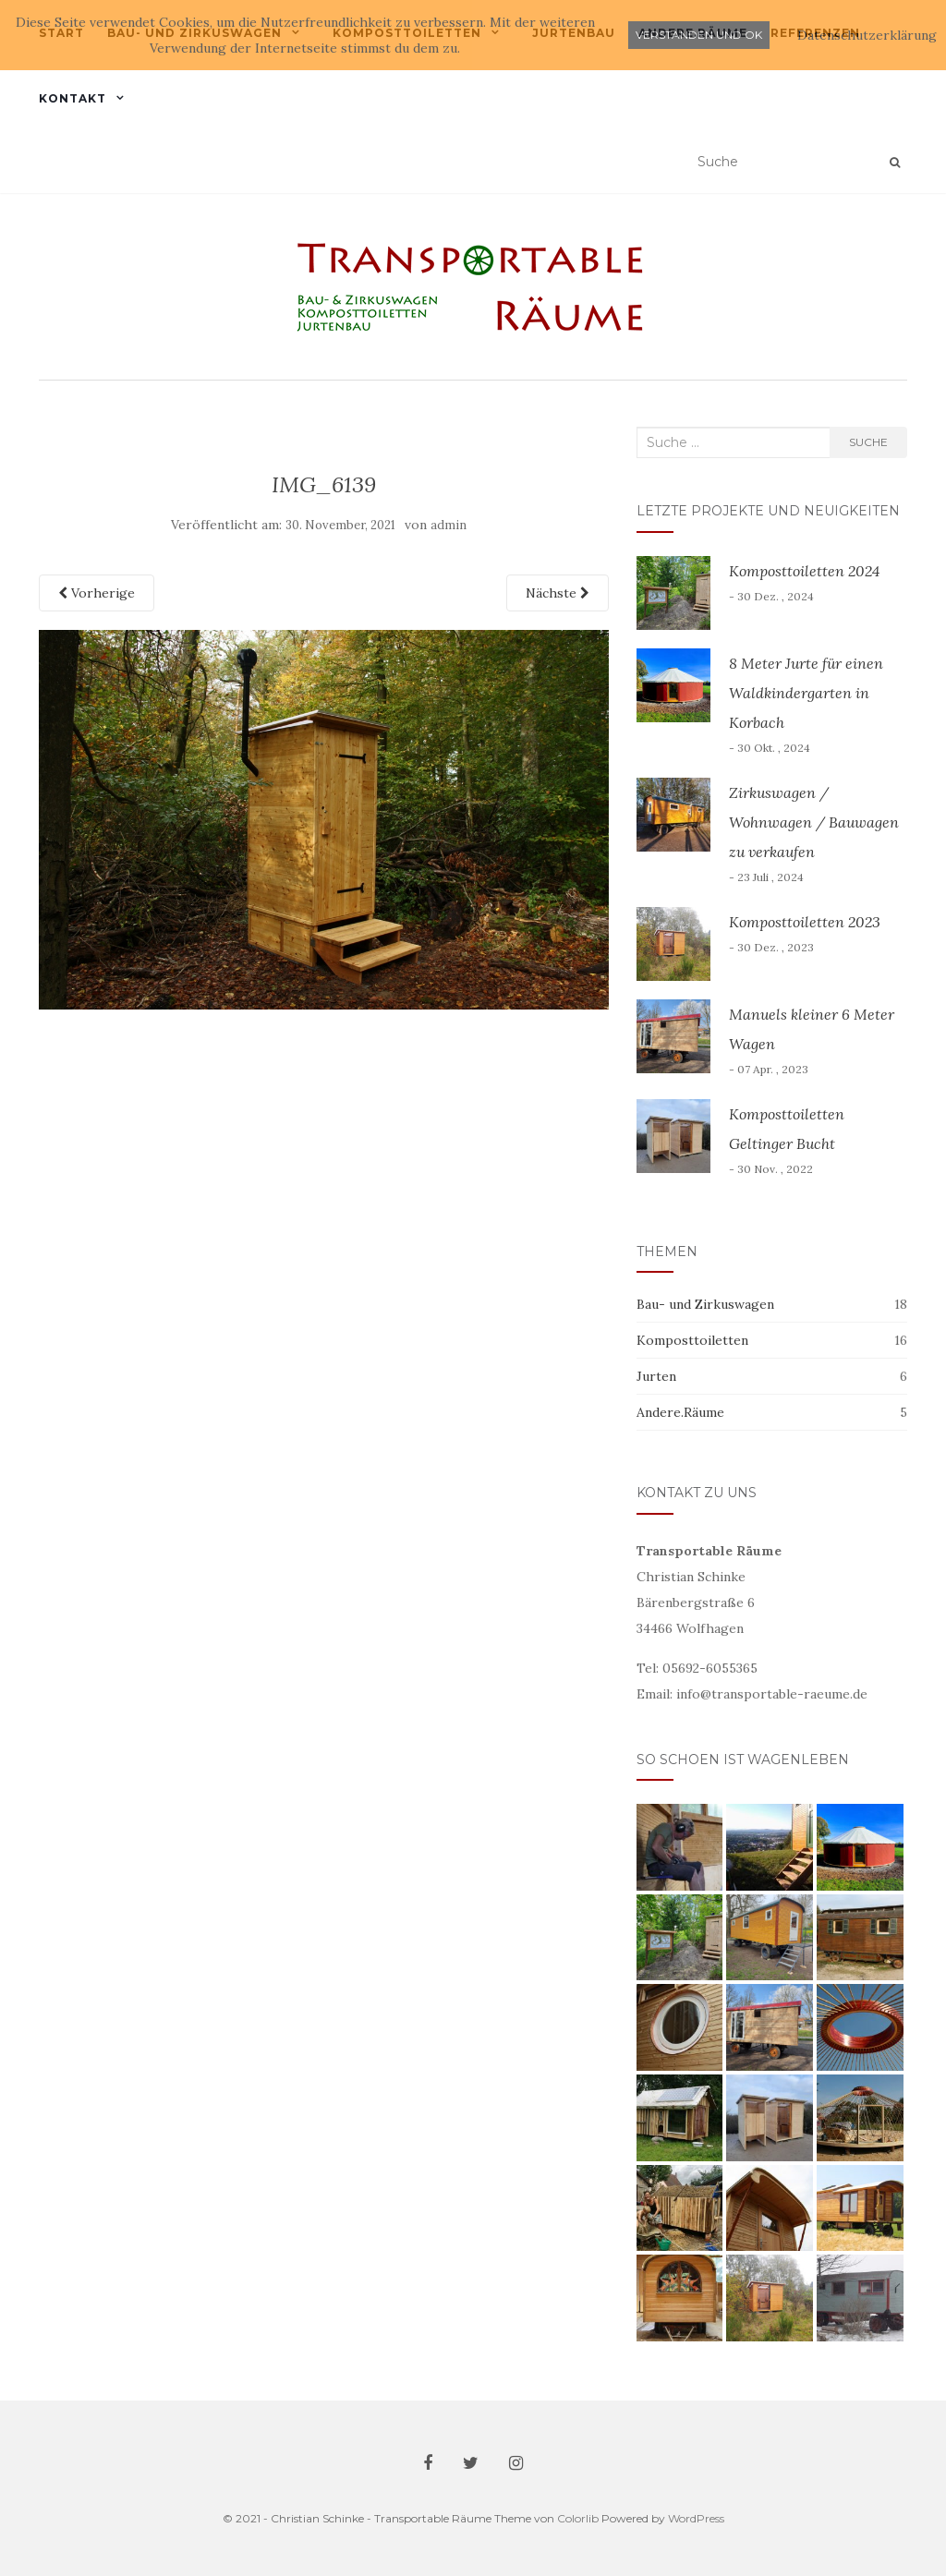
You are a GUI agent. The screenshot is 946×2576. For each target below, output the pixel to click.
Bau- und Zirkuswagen (705, 1304)
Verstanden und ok (699, 35)
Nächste (557, 593)
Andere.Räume (680, 1412)
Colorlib (578, 2518)
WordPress (696, 2518)
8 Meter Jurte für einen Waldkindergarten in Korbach (806, 693)
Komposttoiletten (692, 1340)
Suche (868, 442)
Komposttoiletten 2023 (804, 922)
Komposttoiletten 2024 (804, 571)
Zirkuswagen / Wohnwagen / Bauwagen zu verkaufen (814, 822)
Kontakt (72, 98)
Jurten (656, 1376)
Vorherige (96, 593)
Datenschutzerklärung (867, 35)
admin (449, 525)
